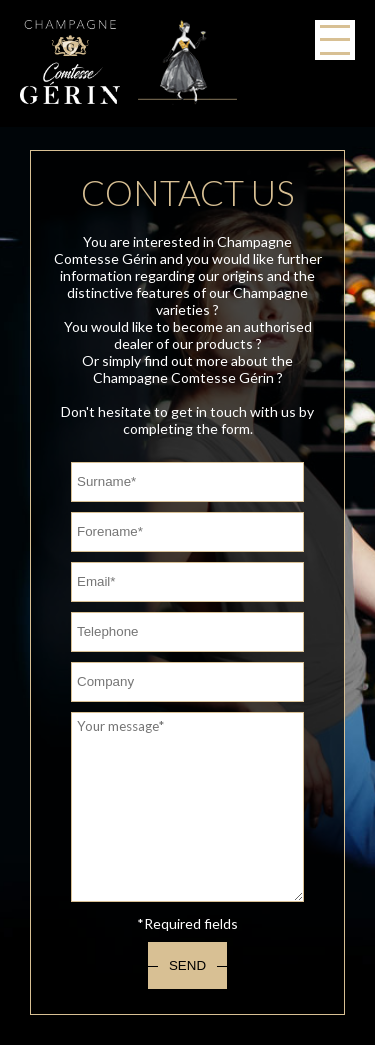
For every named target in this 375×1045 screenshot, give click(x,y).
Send (187, 965)
